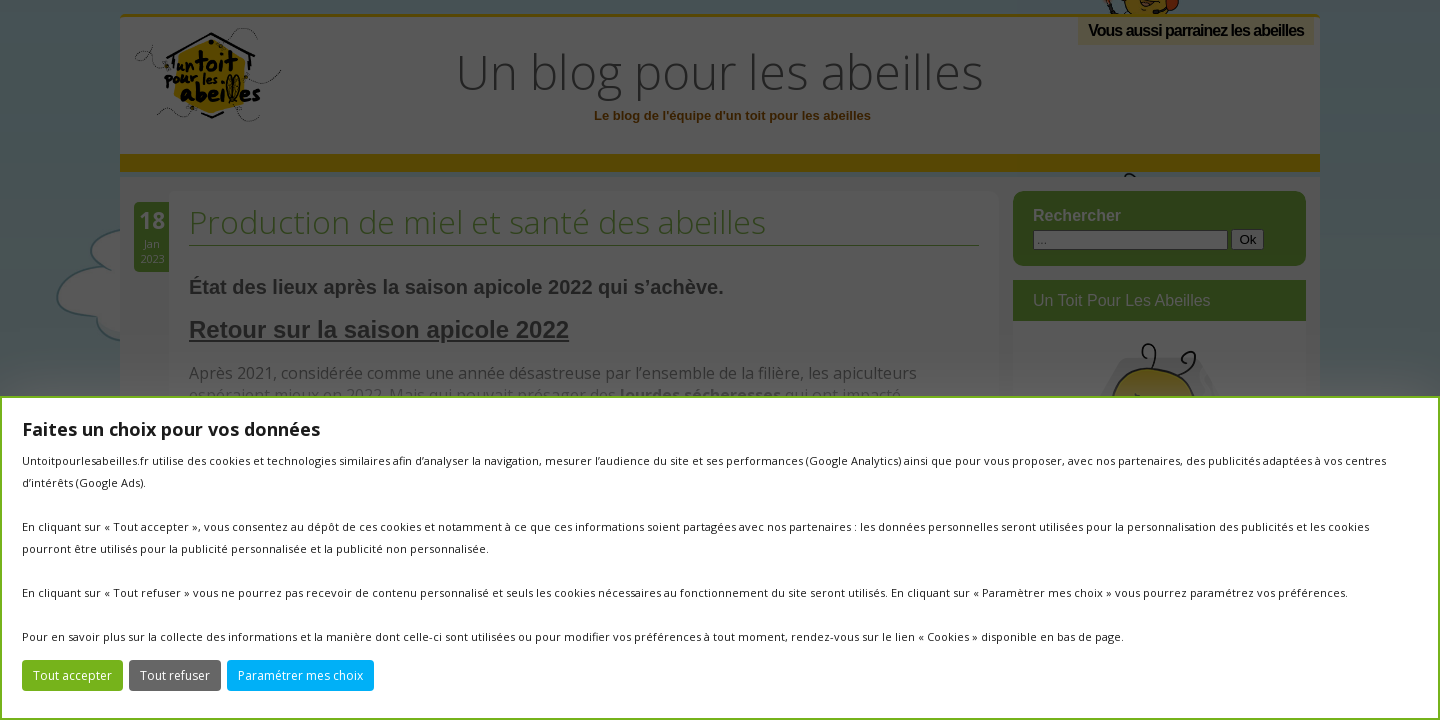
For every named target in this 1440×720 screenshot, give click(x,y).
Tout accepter (72, 675)
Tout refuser (175, 675)
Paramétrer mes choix (300, 675)
